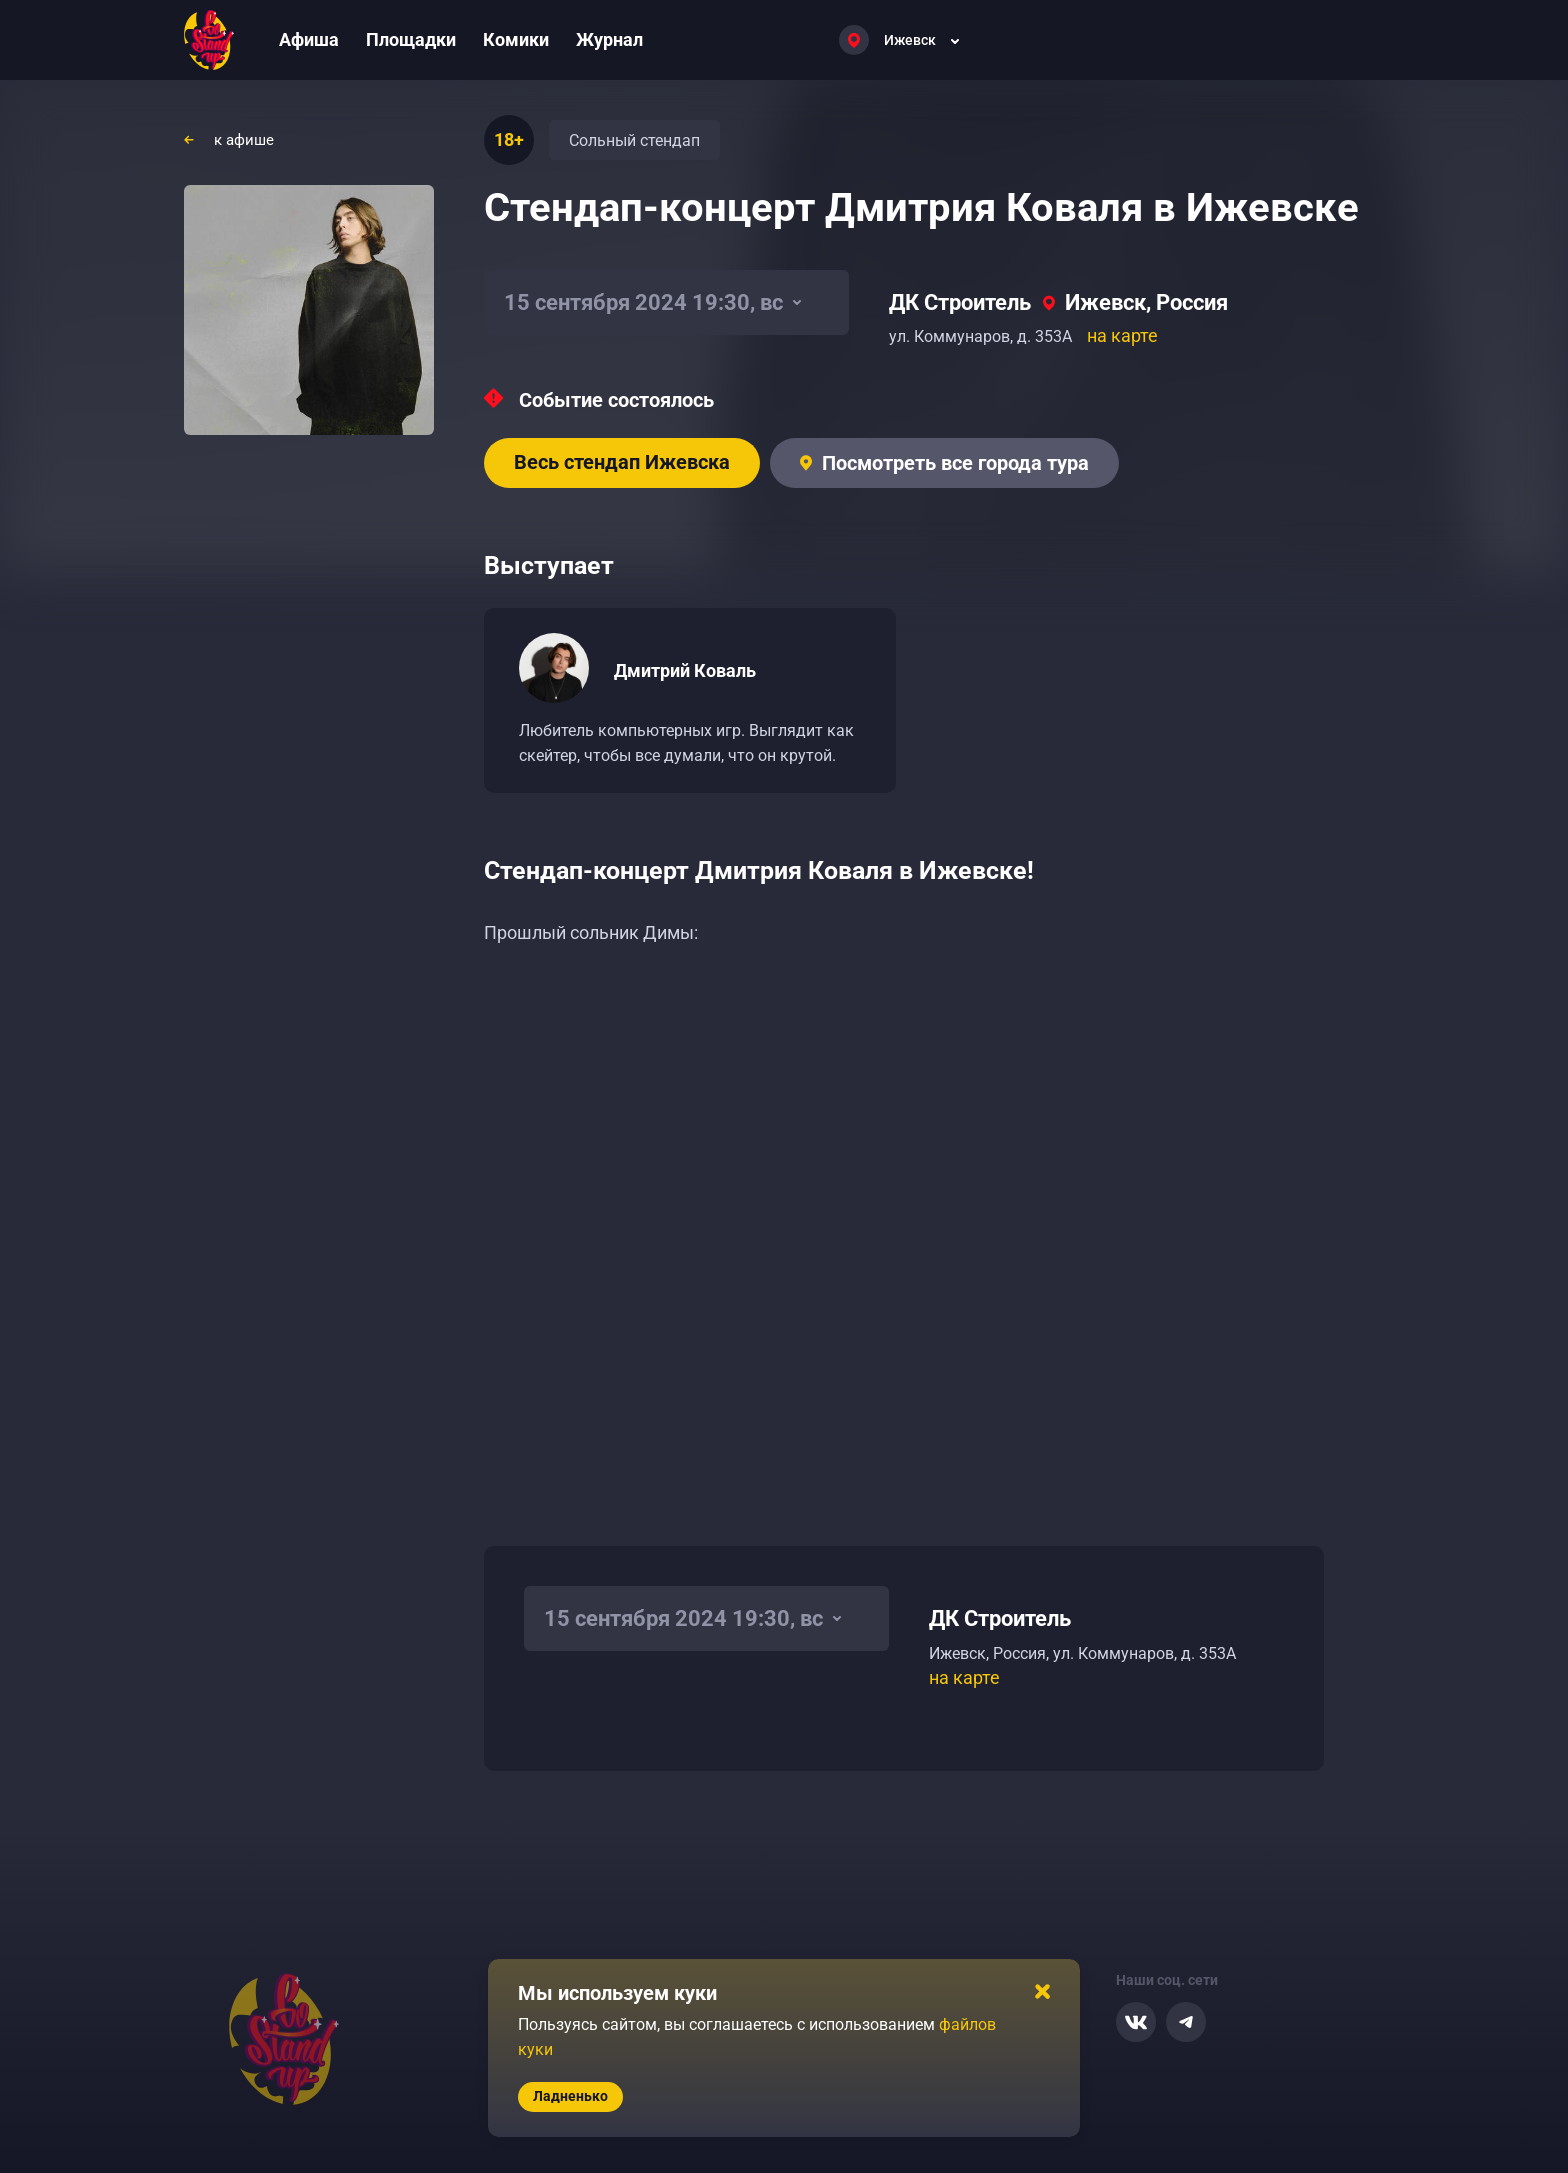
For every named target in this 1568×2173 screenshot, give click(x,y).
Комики (516, 39)
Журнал (609, 39)
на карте (1122, 335)
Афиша (309, 39)
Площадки (411, 39)
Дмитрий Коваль (685, 670)
